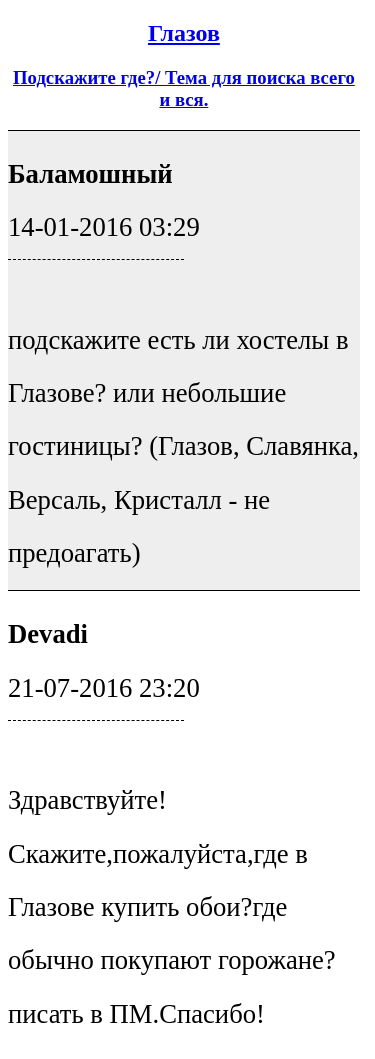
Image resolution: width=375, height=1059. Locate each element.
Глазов (184, 33)
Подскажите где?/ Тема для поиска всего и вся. (184, 88)
